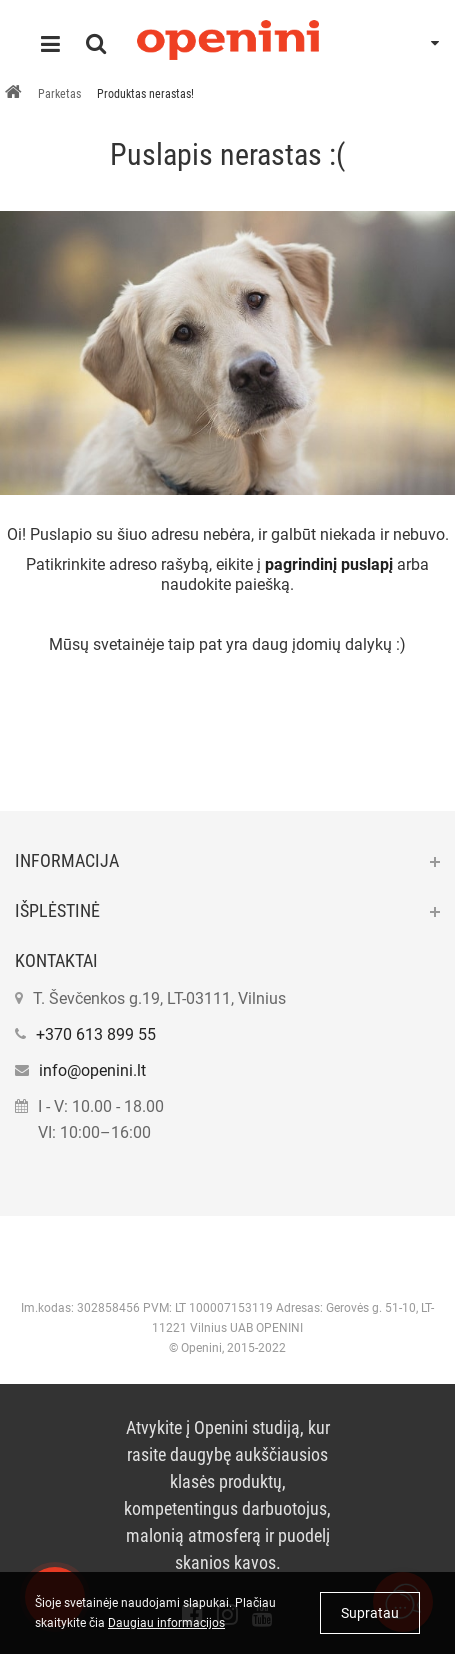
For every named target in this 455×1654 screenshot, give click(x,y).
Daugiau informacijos (166, 1623)
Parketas (59, 94)
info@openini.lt (92, 1070)
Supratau (370, 1613)
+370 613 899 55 (96, 1034)
